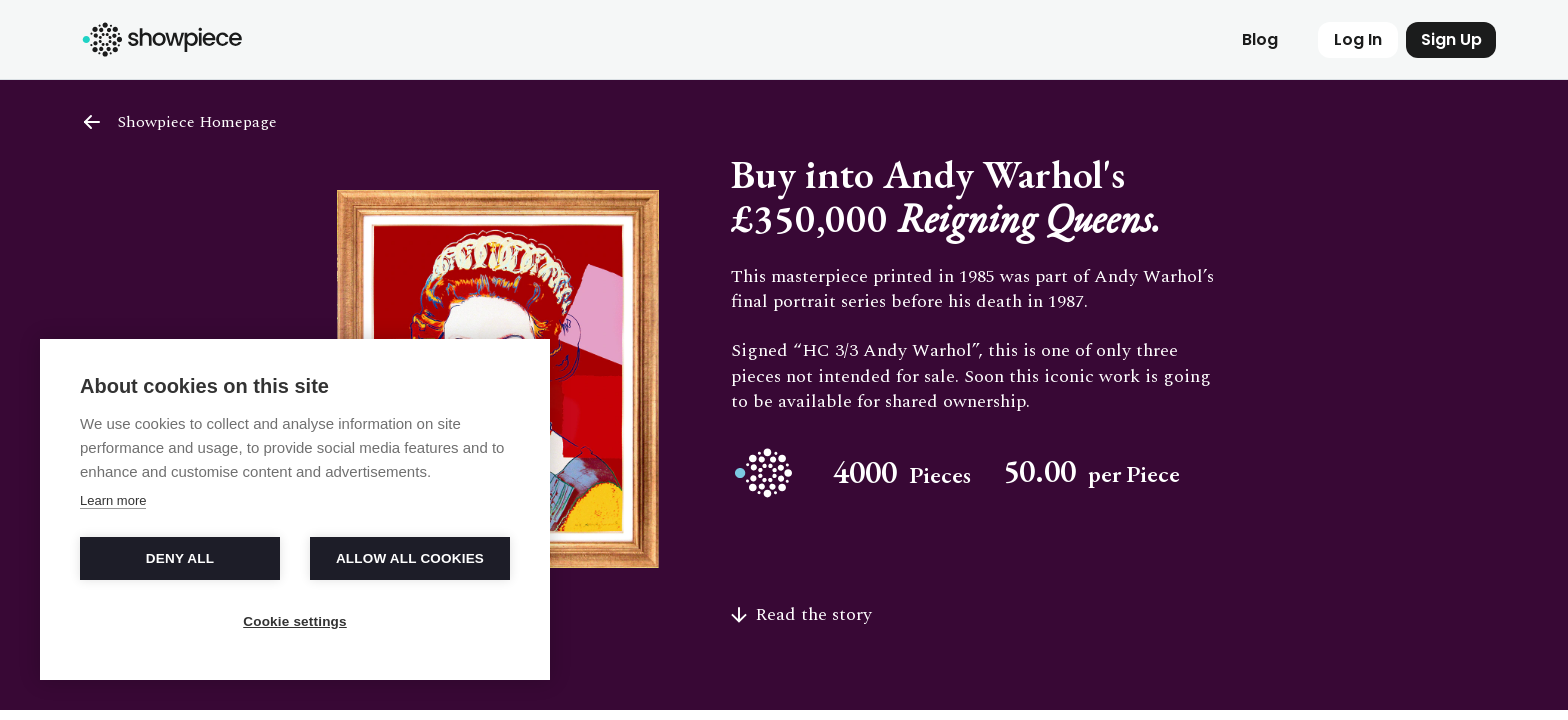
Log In (1358, 39)
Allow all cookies (410, 558)
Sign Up (1451, 39)
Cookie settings (295, 621)
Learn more (113, 500)
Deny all (180, 558)
